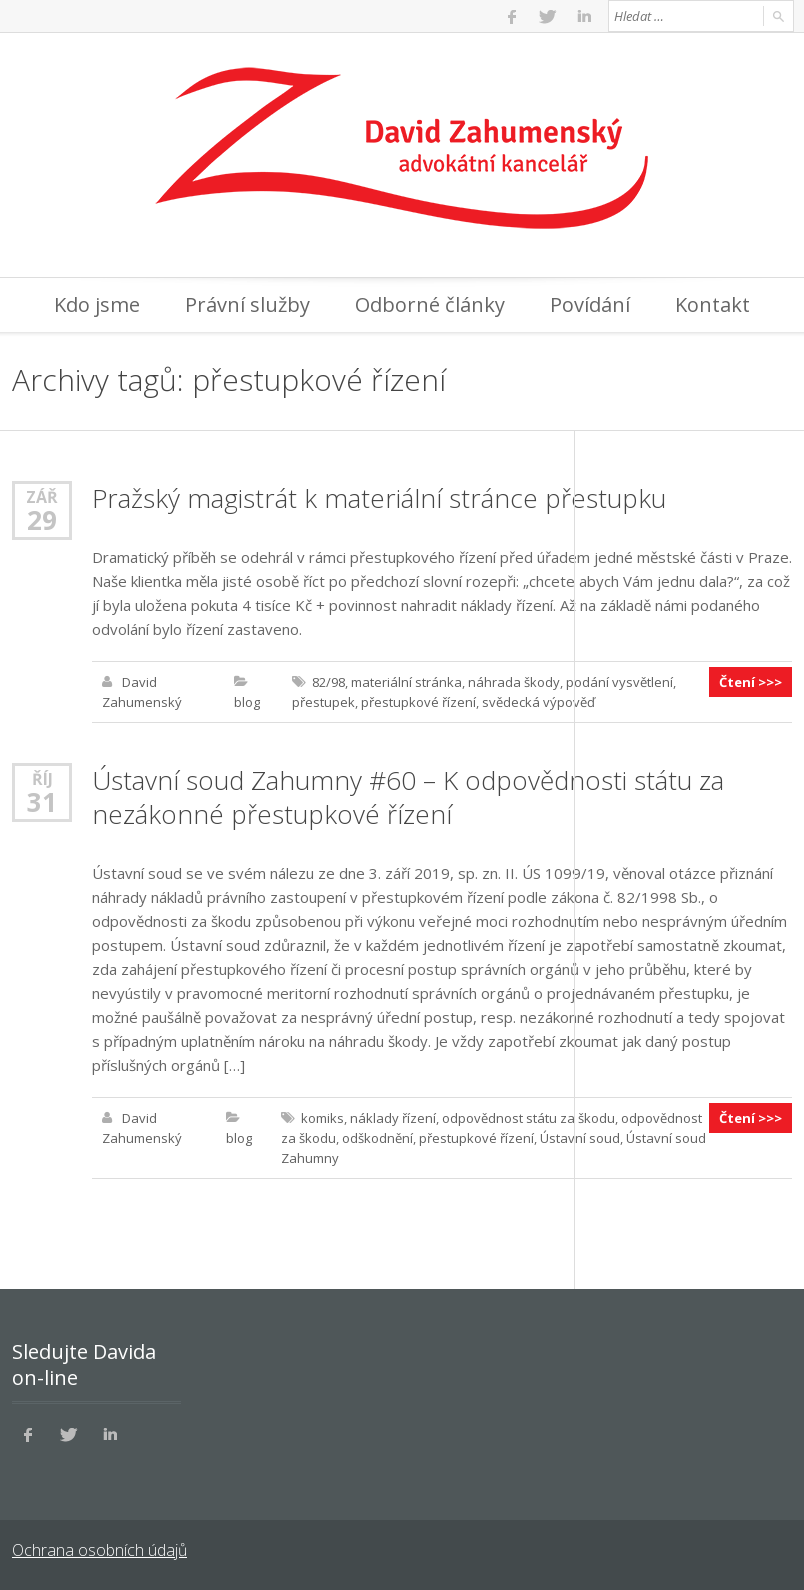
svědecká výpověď (538, 702)
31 (42, 802)
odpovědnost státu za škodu (528, 1118)
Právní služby (247, 304)
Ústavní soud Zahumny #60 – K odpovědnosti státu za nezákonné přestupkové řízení (408, 797)
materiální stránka (406, 682)
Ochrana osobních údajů (99, 1550)
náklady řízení (393, 1118)
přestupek (323, 702)
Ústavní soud (580, 1138)
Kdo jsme (97, 304)
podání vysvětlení (619, 682)
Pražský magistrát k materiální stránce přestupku (379, 498)
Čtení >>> (750, 682)
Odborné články (430, 304)
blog (247, 702)
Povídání (590, 304)
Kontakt (712, 304)
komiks (322, 1118)
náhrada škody (514, 682)
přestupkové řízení (418, 702)
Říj (42, 778)
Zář (42, 496)
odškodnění (377, 1138)
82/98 (328, 682)
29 (42, 520)
